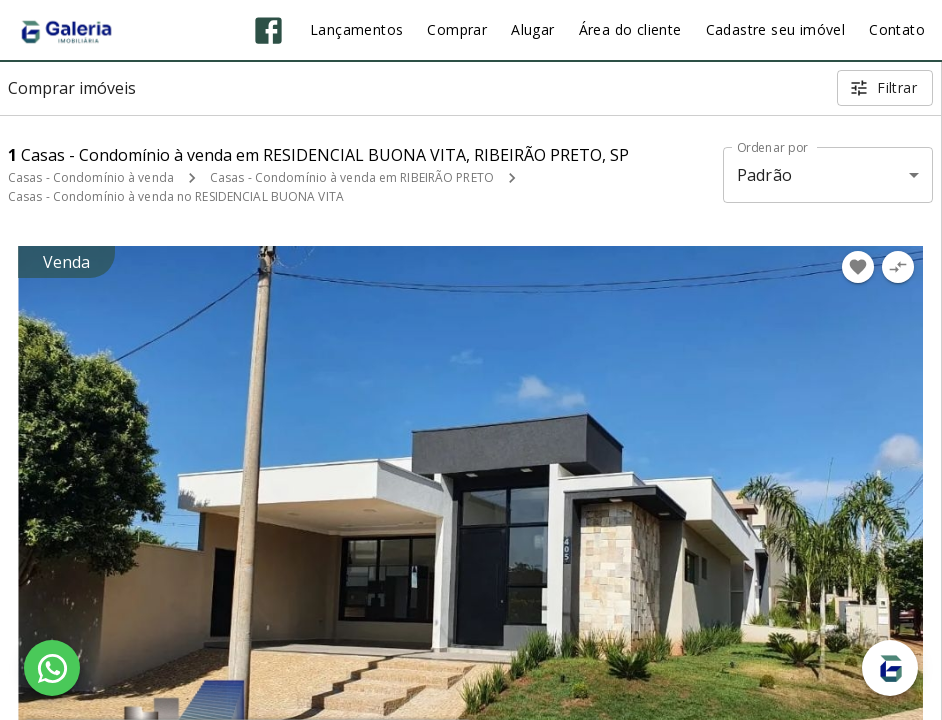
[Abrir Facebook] (268, 30)
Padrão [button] (764, 175)
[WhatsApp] (52, 668)
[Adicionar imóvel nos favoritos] (858, 267)
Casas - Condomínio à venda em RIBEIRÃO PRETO (352, 177)
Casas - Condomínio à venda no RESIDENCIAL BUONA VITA (176, 196)
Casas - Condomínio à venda (91, 177)
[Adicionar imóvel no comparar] (898, 267)
